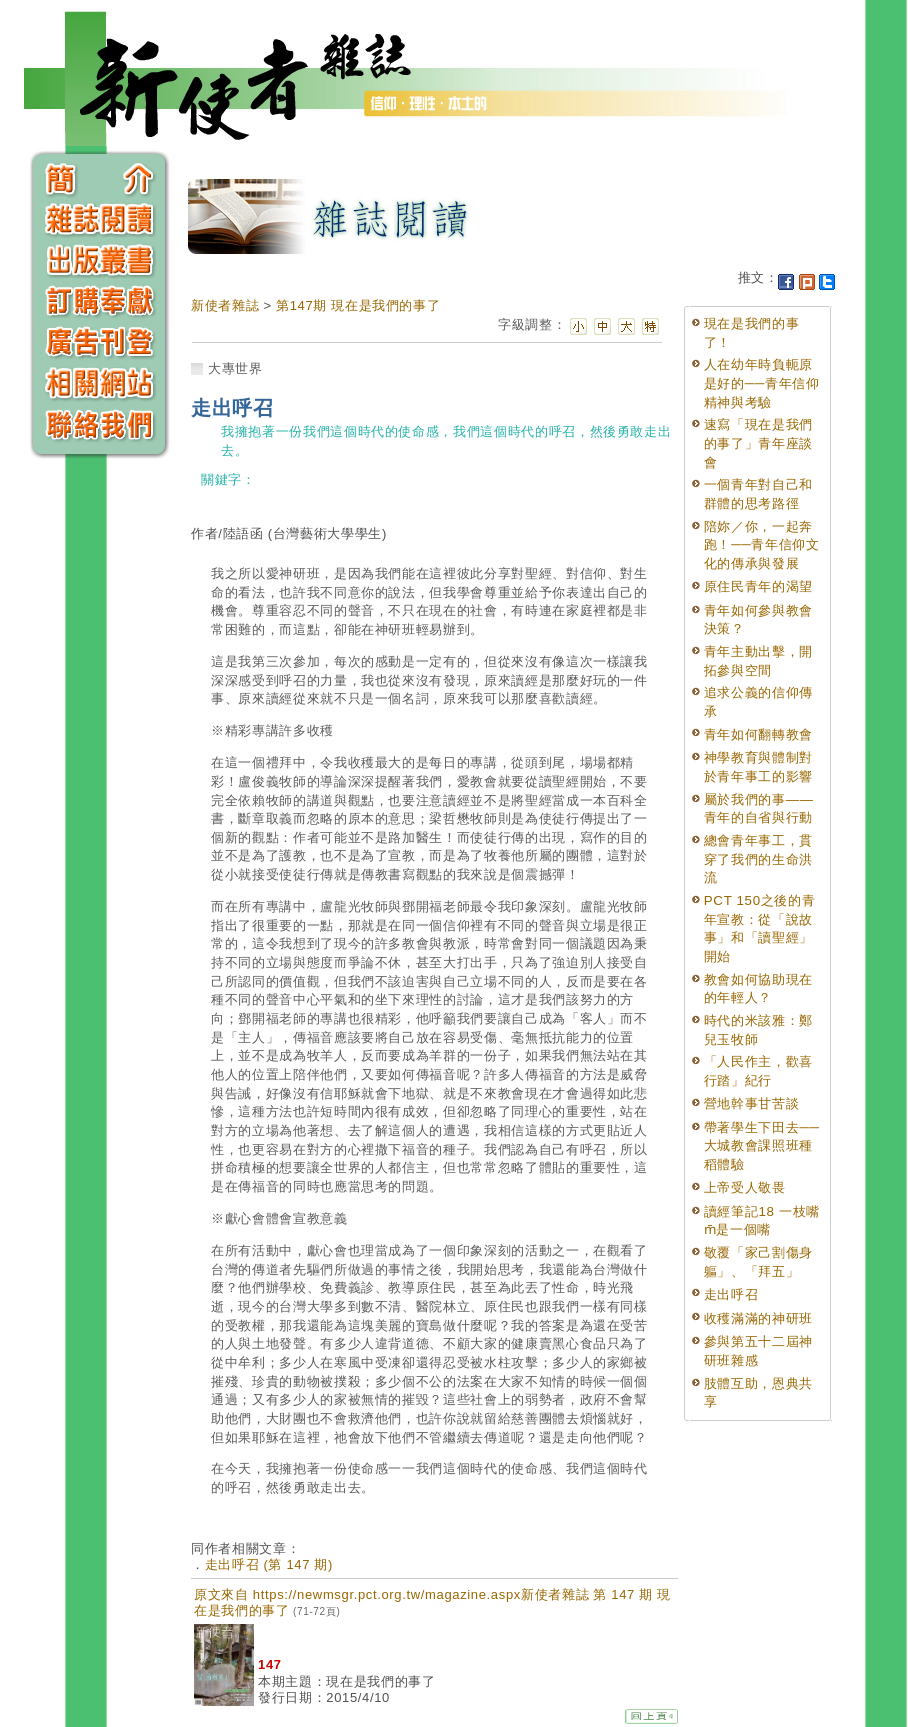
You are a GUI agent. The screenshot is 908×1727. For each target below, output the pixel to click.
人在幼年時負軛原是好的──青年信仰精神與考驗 (762, 383)
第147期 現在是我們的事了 (358, 305)
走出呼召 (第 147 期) (269, 1564)
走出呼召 (731, 1294)
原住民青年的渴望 (758, 586)
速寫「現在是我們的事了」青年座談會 (758, 443)
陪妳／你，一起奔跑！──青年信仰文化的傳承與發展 (762, 545)
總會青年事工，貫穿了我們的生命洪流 (758, 859)
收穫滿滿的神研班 (758, 1318)
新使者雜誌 (225, 305)
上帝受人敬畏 (745, 1187)
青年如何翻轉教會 (758, 734)
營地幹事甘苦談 (752, 1103)
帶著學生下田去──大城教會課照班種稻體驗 (762, 1146)
